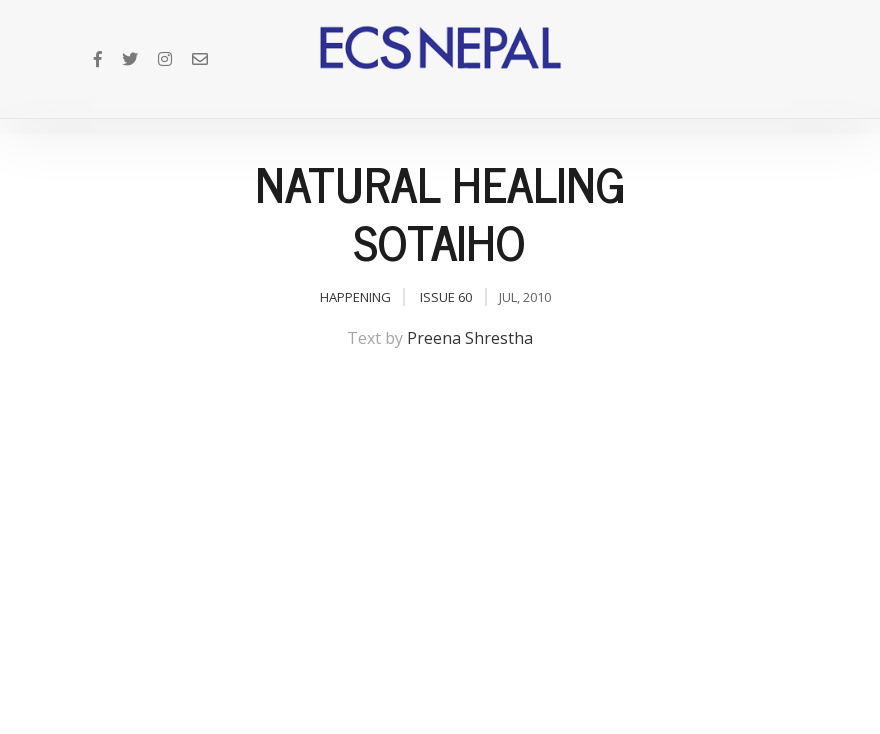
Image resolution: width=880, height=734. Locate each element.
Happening (355, 297)
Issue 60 (446, 297)
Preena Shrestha (470, 338)
